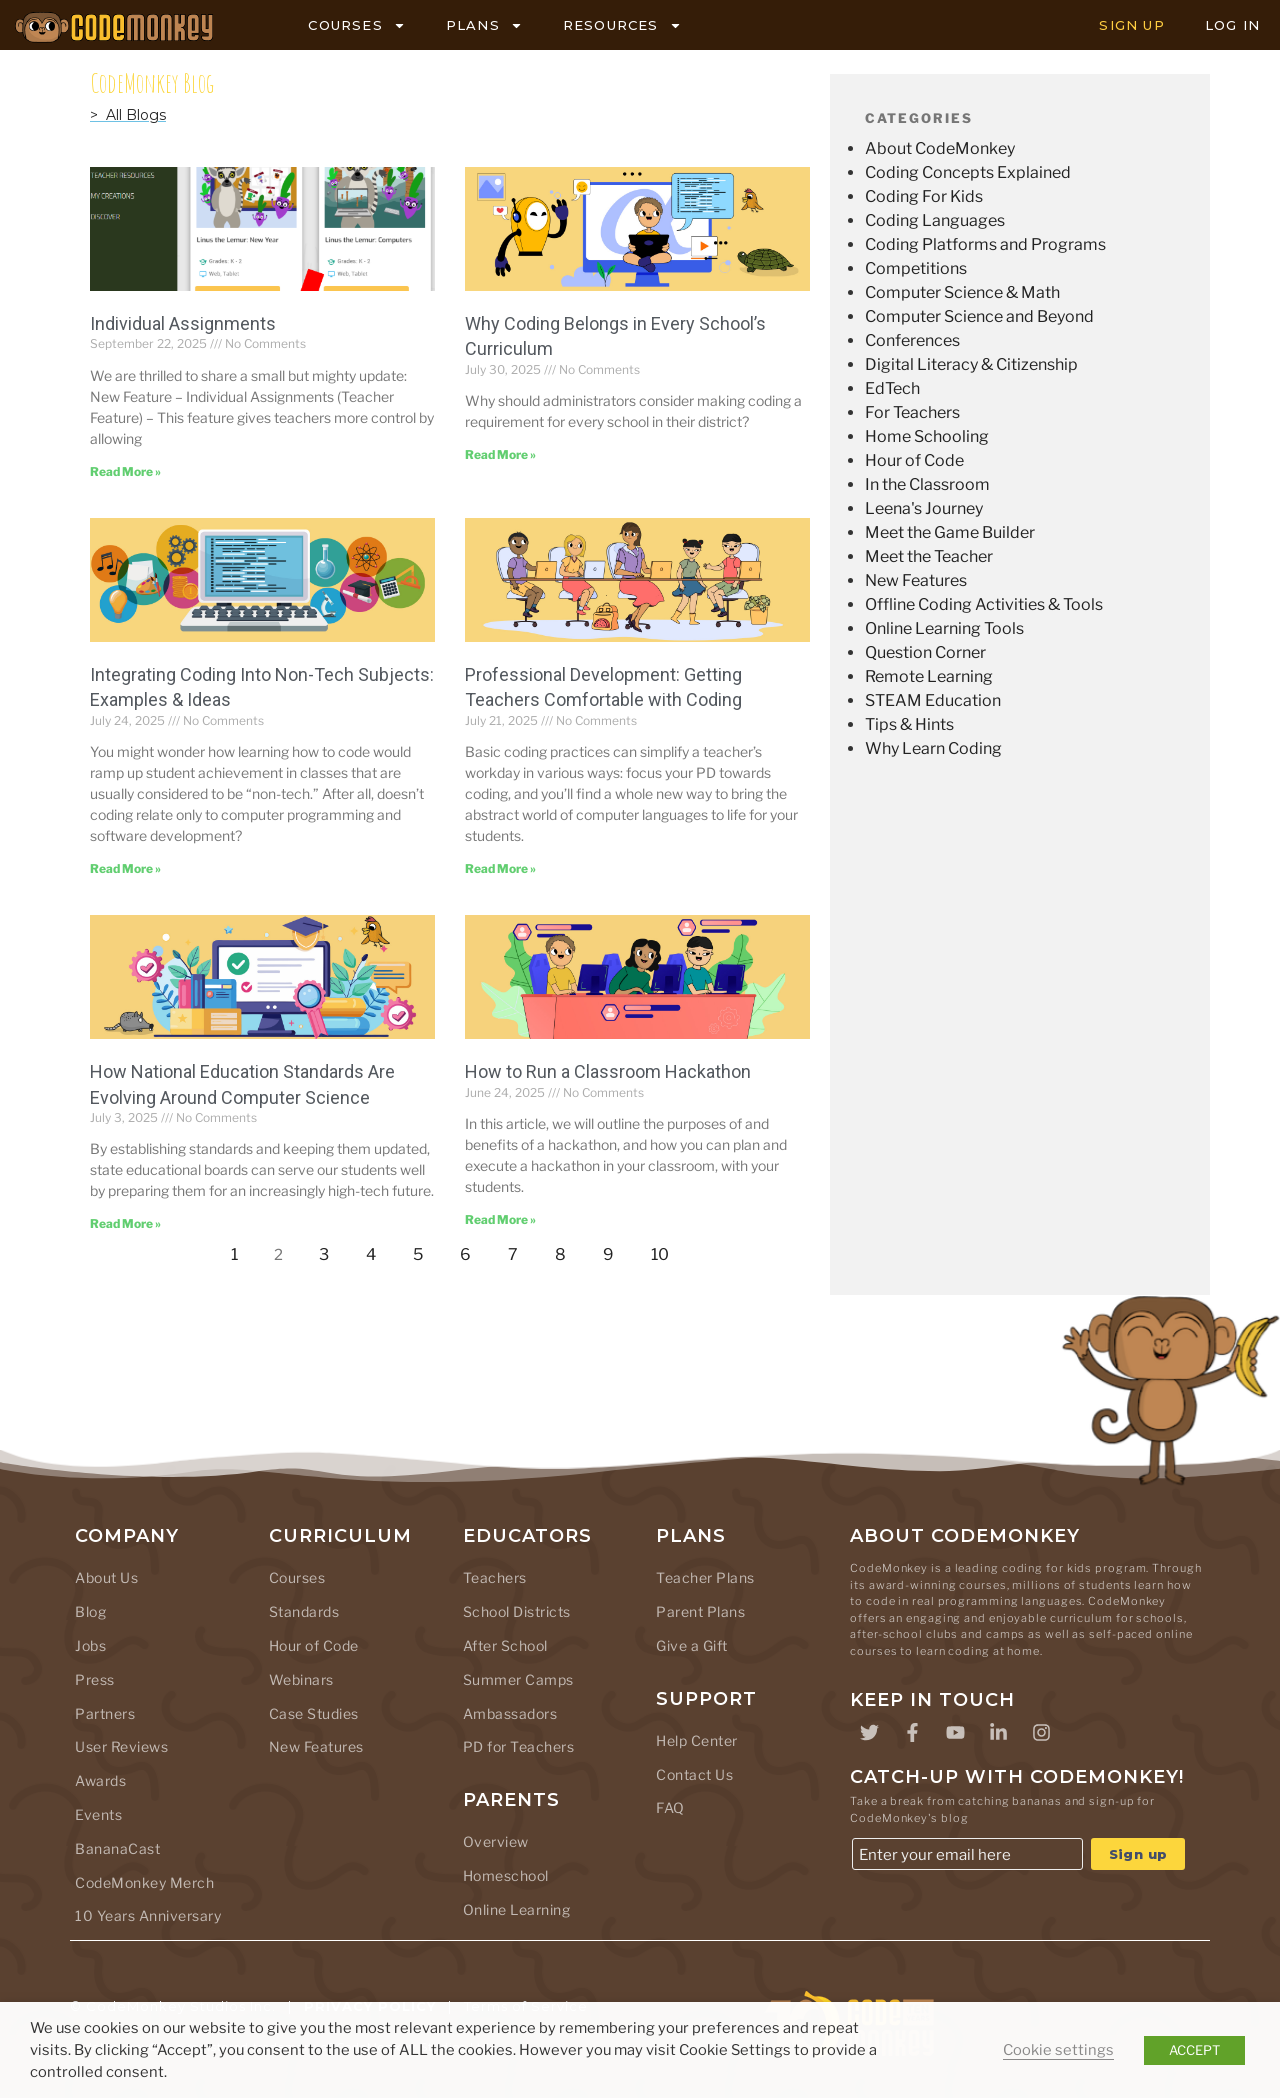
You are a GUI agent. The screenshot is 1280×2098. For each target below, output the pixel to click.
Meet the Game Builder (950, 532)
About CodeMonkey (940, 148)
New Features (916, 580)
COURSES (356, 25)
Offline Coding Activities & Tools (984, 604)
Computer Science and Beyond (979, 316)
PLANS (484, 25)
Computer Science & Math (962, 292)
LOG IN (1232, 25)
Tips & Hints (909, 724)
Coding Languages (935, 220)
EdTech (892, 388)
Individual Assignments (183, 323)
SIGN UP (1131, 25)
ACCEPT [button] (1194, 2050)
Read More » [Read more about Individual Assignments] (125, 471)
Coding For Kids (924, 196)
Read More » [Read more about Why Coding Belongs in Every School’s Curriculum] (500, 454)
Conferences (912, 340)
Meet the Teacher (929, 556)
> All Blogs (128, 115)
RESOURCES (622, 25)
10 (665, 1249)
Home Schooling (927, 436)
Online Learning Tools (944, 628)
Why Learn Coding (933, 748)
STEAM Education (933, 700)
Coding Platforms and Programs (985, 244)
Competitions (916, 268)
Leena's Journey (924, 508)
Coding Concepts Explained (968, 172)
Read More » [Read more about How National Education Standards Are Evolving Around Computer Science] (125, 1223)
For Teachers (912, 412)
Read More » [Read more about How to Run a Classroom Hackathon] (500, 1219)
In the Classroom (927, 484)
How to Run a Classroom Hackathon (608, 1071)
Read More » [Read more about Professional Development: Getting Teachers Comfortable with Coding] (500, 868)
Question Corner (925, 652)
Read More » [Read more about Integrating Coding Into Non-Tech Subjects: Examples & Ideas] (125, 868)
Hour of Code (914, 460)
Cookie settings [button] (1058, 2050)
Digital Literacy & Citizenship (971, 364)
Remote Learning (929, 676)
